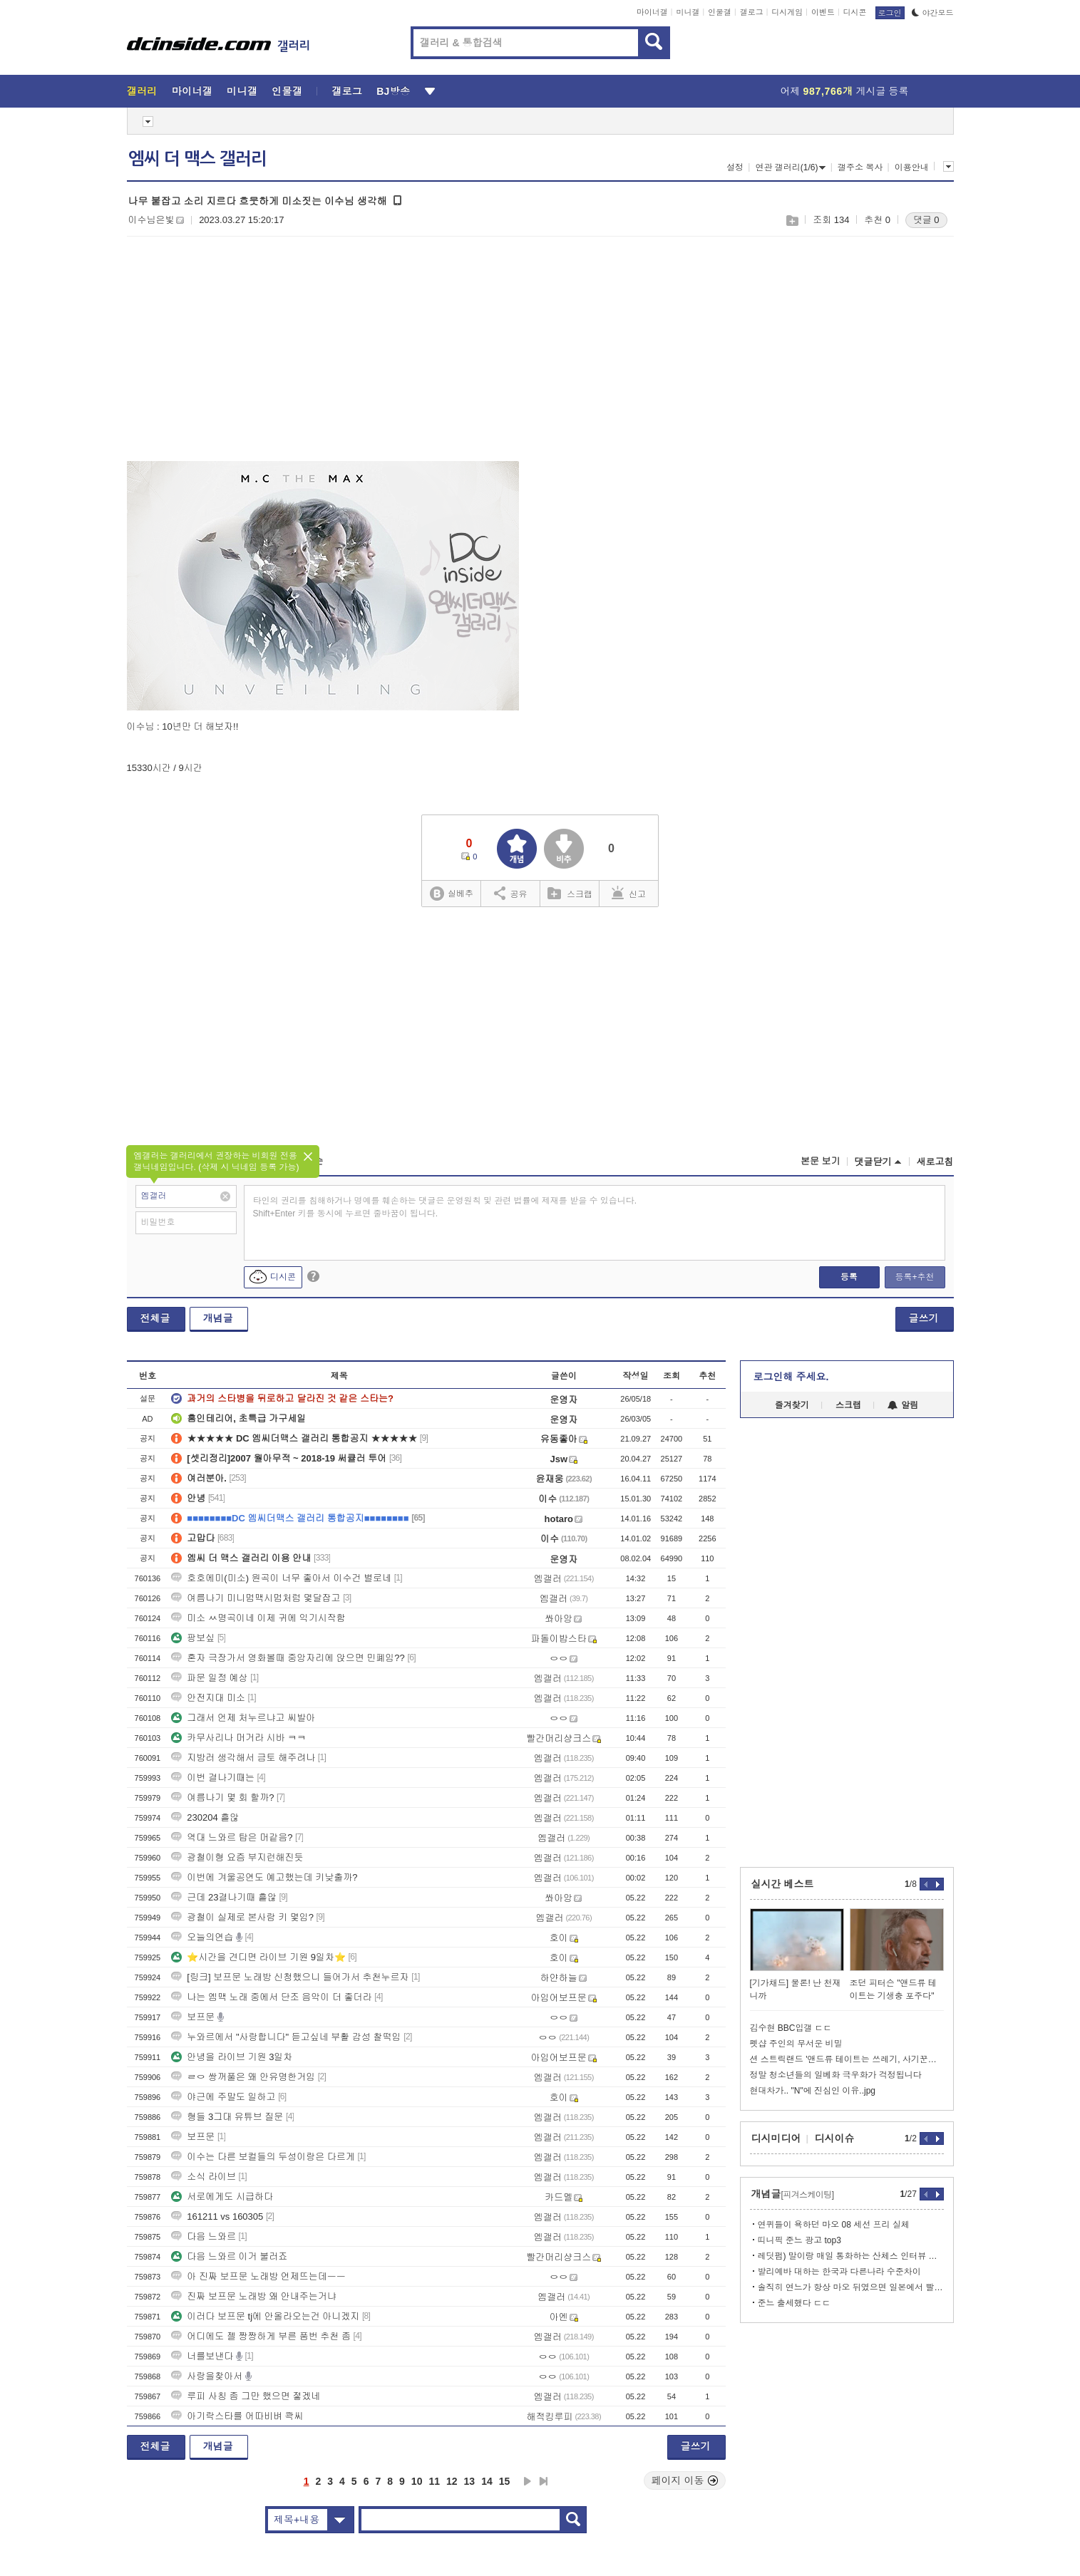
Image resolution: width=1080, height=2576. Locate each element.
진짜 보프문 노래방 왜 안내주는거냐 (253, 2296)
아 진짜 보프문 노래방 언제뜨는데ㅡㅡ (258, 2276)
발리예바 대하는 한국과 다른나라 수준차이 (839, 2272)
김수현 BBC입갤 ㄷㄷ (791, 2028)
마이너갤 (652, 12)
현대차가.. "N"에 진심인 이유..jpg (813, 2091)
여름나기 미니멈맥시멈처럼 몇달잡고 (255, 1598)
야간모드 (933, 13)
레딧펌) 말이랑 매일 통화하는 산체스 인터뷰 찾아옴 (851, 2256)
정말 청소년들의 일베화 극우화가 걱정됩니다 (836, 2075)
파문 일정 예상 (209, 1677)
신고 (629, 893)
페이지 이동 (685, 2480)
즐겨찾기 (792, 1405)
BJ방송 (393, 91)
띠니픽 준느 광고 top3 (799, 2240)
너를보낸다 (202, 2356)
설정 (735, 167)
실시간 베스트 (782, 1884)
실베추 (451, 894)
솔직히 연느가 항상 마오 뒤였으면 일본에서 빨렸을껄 (851, 2287)
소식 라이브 (203, 2176)
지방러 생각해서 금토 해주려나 (243, 1757)
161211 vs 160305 (217, 2216)
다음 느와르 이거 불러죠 (229, 2256)
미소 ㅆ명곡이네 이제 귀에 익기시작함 (258, 1618)
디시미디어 (776, 2138)
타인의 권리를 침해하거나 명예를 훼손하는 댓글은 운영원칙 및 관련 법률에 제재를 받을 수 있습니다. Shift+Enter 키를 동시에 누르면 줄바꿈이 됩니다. (445, 1207)
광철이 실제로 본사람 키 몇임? (242, 1917)
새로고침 (935, 1162)
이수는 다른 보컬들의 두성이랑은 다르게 (262, 2156)
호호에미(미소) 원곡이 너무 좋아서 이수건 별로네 (281, 1578)
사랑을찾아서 (206, 2376)
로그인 (890, 13)
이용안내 (912, 167)
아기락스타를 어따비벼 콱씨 (237, 2416)
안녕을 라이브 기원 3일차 (231, 2057)
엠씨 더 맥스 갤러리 (197, 158)
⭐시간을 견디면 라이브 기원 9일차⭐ (258, 1957)
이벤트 (823, 12)
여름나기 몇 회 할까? (222, 1797)
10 (417, 2481)
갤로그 (751, 12)
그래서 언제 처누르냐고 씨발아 (243, 1717)
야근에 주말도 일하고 (223, 2096)
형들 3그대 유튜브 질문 (227, 2116)
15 (504, 2481)
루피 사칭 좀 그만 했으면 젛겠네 (245, 2396)
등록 (849, 1277)
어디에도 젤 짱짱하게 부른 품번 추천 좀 (261, 2336)
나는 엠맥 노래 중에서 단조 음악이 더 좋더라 (271, 1997)
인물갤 (719, 12)
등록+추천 (914, 1277)
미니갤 (687, 12)
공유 (511, 893)
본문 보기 (820, 1161)
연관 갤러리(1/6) (790, 167)
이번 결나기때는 (212, 1777)
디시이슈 (835, 2138)
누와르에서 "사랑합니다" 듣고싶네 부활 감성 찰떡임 (286, 2037)
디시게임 (787, 12)
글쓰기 (924, 1318)
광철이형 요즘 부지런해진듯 (237, 1857)
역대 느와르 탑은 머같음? (231, 1837)
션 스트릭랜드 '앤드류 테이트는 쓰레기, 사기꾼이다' (847, 2059)
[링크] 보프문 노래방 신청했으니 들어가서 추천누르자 (289, 1977)
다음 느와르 (203, 2236)
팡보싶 (193, 1638)
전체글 (155, 1318)
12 (452, 2481)
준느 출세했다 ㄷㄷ (794, 2303)
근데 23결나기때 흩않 (224, 1897)
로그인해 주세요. (791, 1376)
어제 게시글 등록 (845, 91)
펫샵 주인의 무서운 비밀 (796, 2044)
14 (487, 2481)
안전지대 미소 (208, 1697)
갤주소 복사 (860, 167)
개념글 (218, 1318)
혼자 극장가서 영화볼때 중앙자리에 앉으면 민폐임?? (288, 1657)
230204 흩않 (205, 1817)
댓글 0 (926, 219)
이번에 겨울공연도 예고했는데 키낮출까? (264, 1877)
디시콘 (855, 12)
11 (434, 2481)
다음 (527, 2481)
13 (469, 2481)
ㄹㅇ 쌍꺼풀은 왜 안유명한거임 (243, 2076)
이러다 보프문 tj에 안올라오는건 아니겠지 (265, 2316)
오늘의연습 (202, 1937)
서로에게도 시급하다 (222, 2196)
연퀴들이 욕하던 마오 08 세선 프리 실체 (834, 2225)
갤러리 (142, 91)
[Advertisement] (246, 357)
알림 (903, 1405)
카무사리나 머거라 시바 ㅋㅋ (238, 1737)
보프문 (193, 2017)
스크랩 (791, 220)
